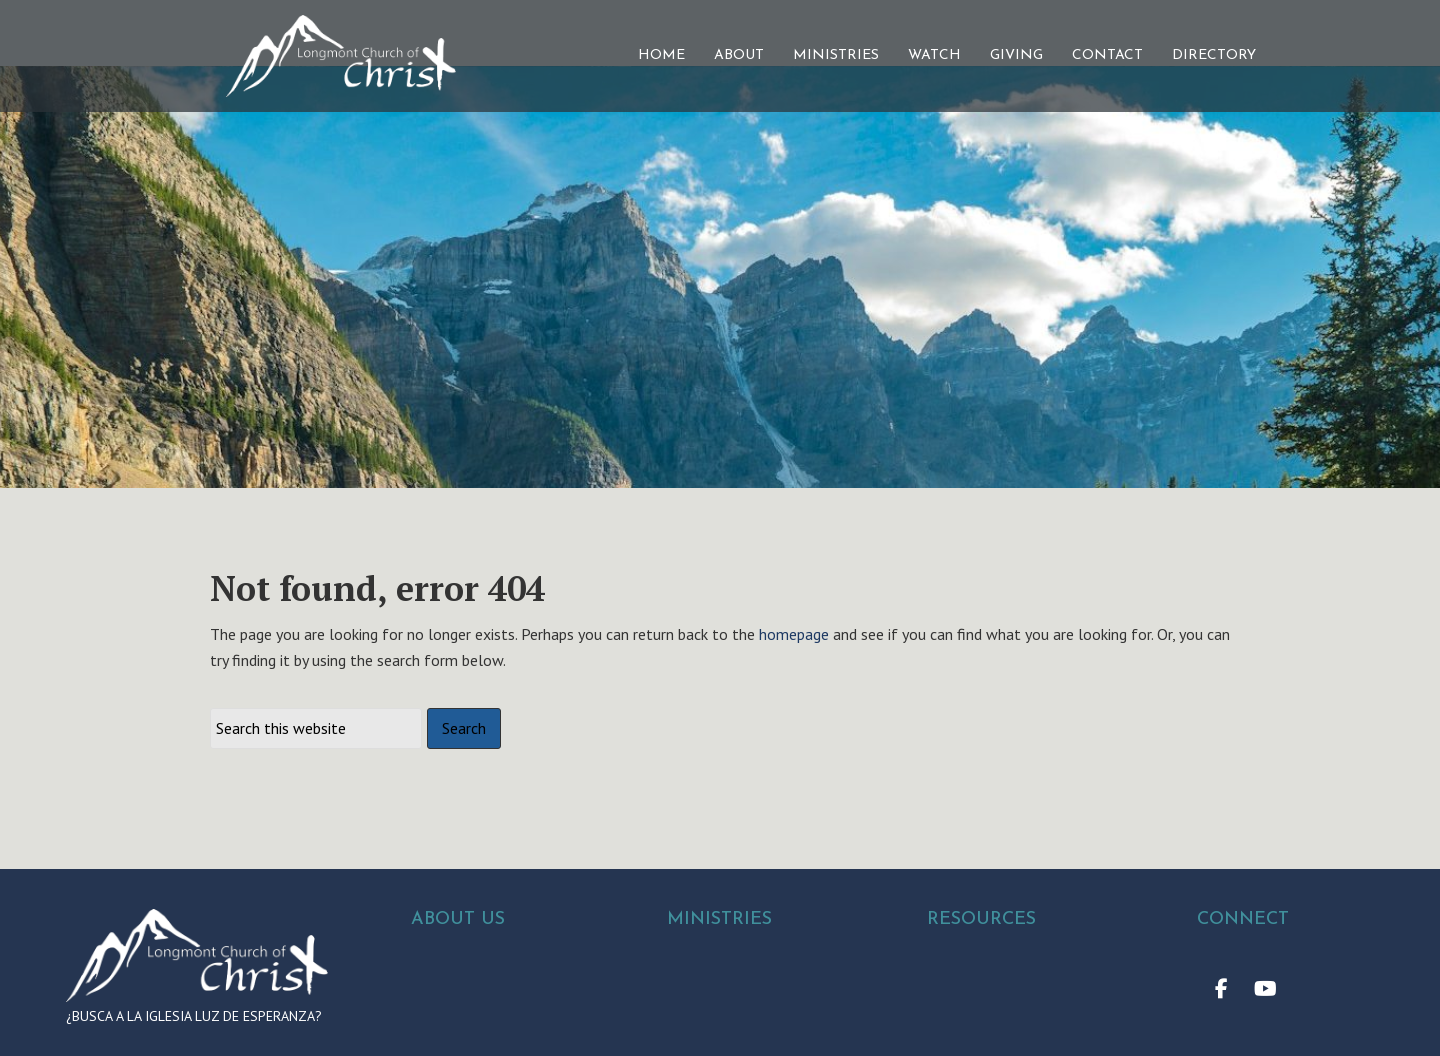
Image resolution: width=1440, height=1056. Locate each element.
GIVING (1016, 55)
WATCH (934, 55)
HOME (661, 55)
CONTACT (1107, 55)
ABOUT (739, 55)
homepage (794, 680)
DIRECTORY (1214, 55)
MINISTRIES (836, 55)
